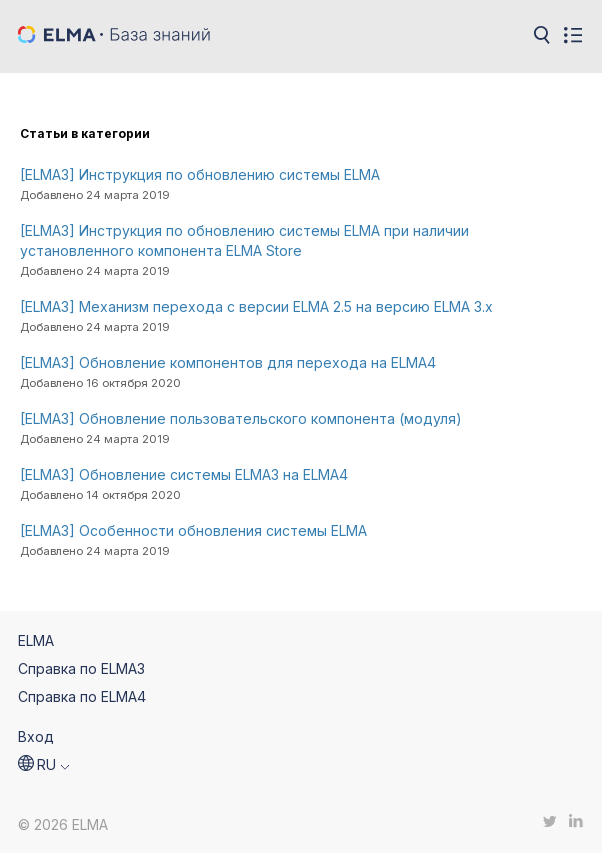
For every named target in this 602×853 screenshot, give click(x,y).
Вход (36, 736)
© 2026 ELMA (63, 824)
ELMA (36, 640)
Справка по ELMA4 (82, 696)
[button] (44, 765)
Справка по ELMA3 (81, 668)
